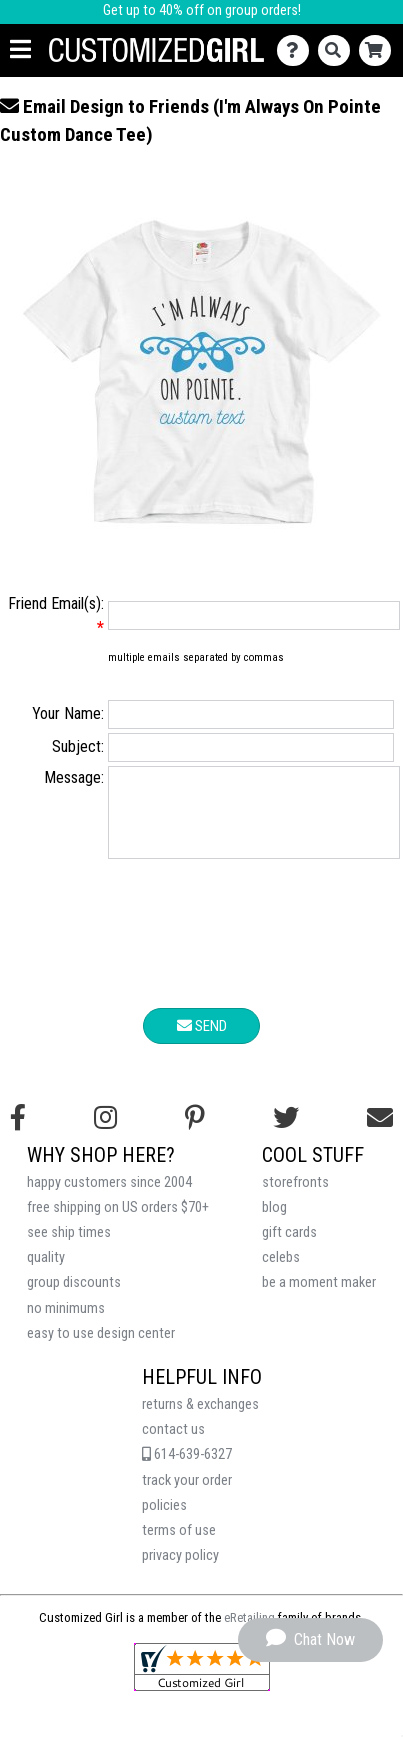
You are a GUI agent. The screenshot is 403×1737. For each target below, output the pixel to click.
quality (46, 1272)
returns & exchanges (200, 1419)
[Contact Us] (297, 50)
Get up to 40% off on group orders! (202, 10)
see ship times (69, 1247)
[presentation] (202, 952)
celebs (281, 1272)
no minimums (66, 1323)
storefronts (295, 1197)
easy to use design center (101, 1348)
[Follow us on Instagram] (105, 1133)
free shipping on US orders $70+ (118, 1222)
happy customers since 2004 (109, 1197)
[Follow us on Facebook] (18, 1133)
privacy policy (180, 1570)
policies (164, 1520)
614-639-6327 (187, 1469)
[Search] (338, 50)
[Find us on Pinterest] (195, 1133)
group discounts (74, 1297)
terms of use (179, 1545)
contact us (173, 1444)
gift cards (289, 1247)
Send (202, 1041)
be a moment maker (319, 1297)
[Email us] (380, 1133)
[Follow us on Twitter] (286, 1133)
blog (274, 1222)
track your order (187, 1495)
